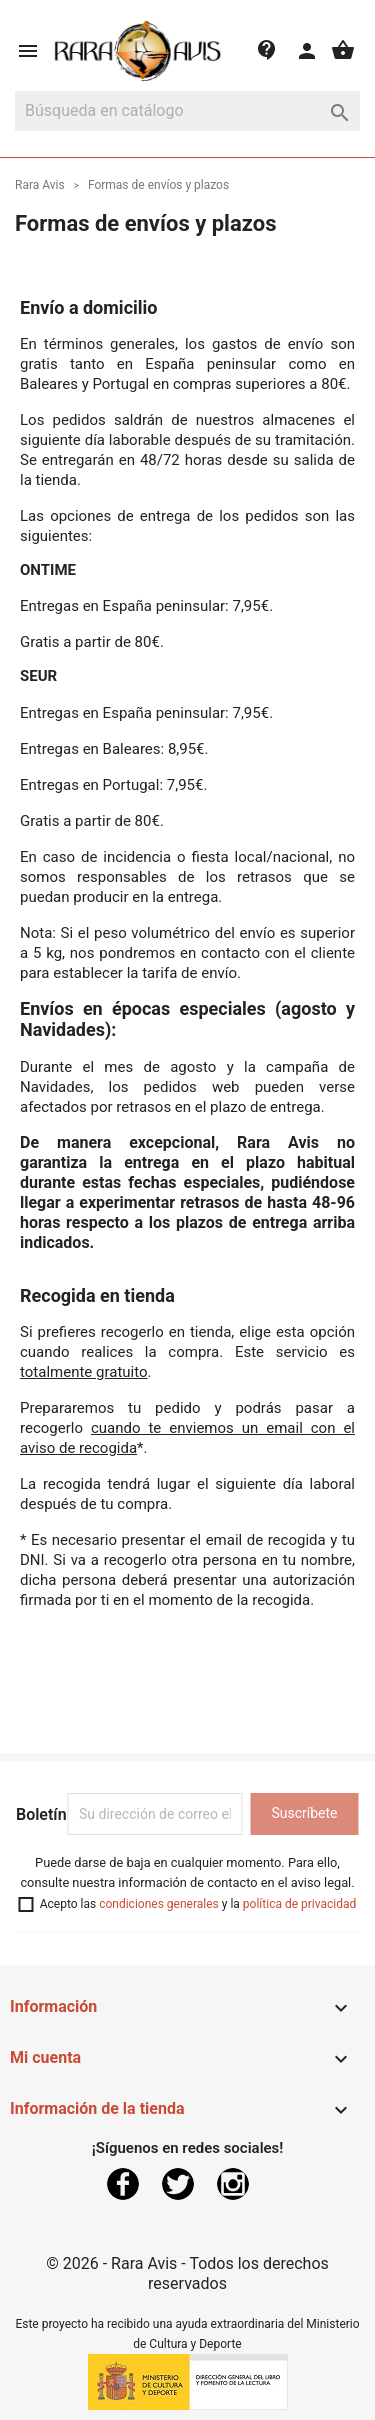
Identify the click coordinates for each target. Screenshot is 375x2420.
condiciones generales (159, 1904)
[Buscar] (187, 111)
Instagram (233, 2184)
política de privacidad (299, 1904)
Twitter (178, 2184)
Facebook (123, 2184)
